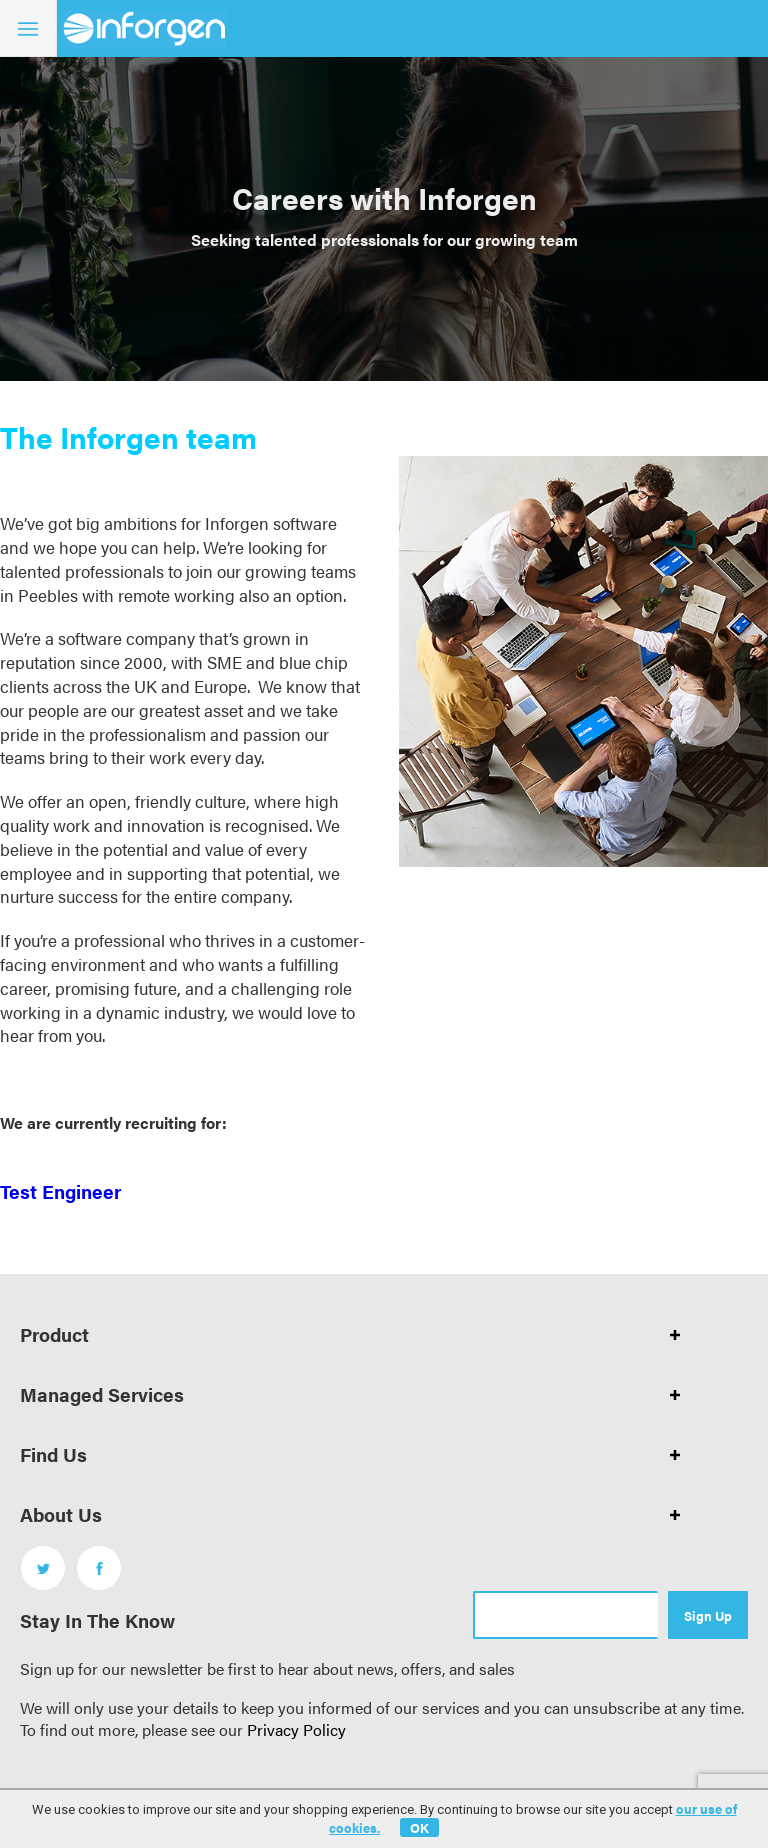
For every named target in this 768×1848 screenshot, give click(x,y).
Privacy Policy (296, 1729)
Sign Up (708, 1615)
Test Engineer (60, 1191)
